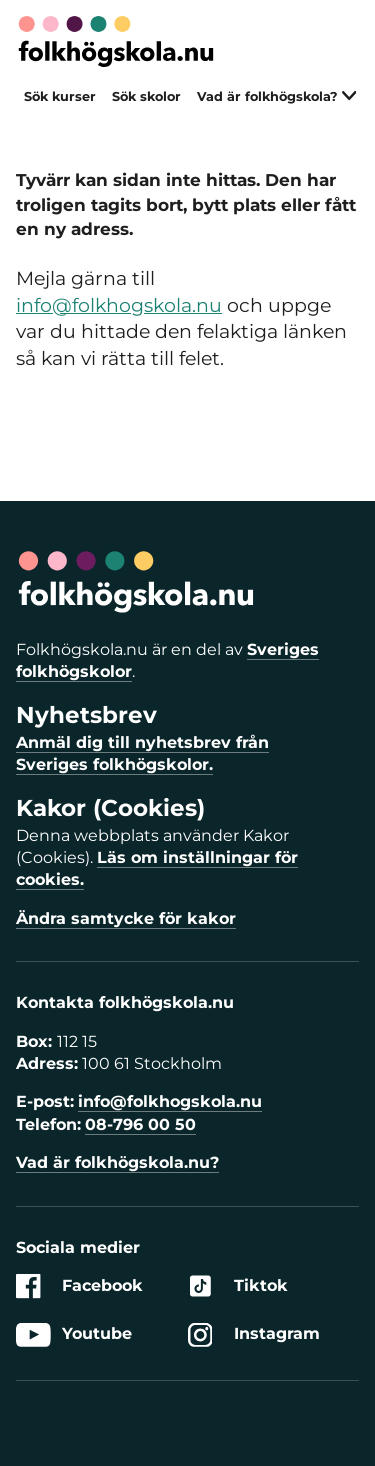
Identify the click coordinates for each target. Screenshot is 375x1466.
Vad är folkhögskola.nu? (117, 1162)
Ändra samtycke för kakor (126, 918)
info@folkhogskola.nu (119, 304)
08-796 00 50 (140, 1124)
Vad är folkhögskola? (277, 96)
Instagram (254, 1334)
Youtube (74, 1334)
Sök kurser (60, 96)
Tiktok (238, 1286)
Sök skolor (146, 96)
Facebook (79, 1286)
